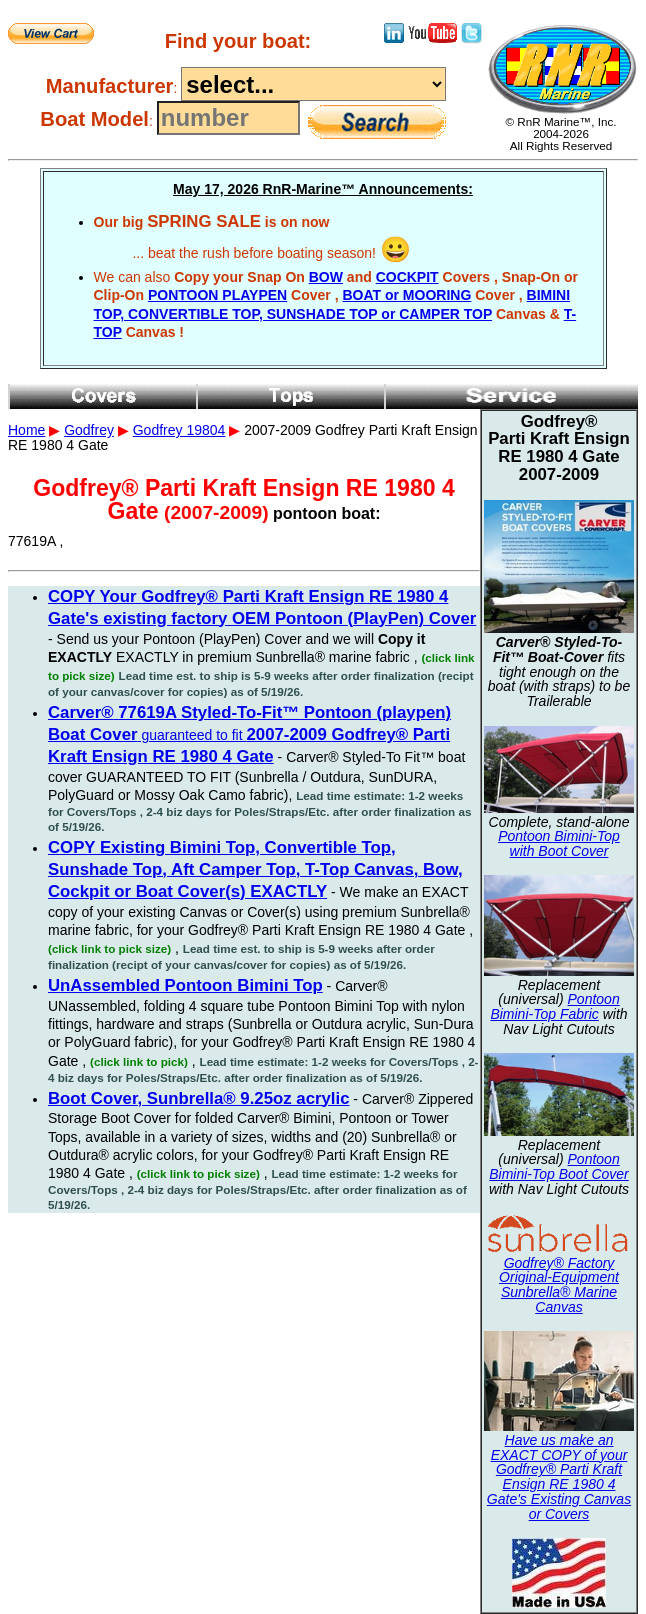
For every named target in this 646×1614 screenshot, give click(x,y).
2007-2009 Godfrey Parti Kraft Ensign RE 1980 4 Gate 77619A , (323, 618)
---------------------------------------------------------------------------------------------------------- (313, 84)
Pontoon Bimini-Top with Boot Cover (559, 843)
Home (26, 430)
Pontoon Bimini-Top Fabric (554, 1006)
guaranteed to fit (249, 735)
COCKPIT (407, 277)
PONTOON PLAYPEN (217, 295)
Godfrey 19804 (179, 430)
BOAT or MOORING (406, 295)
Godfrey (89, 430)
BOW (326, 277)
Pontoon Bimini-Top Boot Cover (559, 1166)
